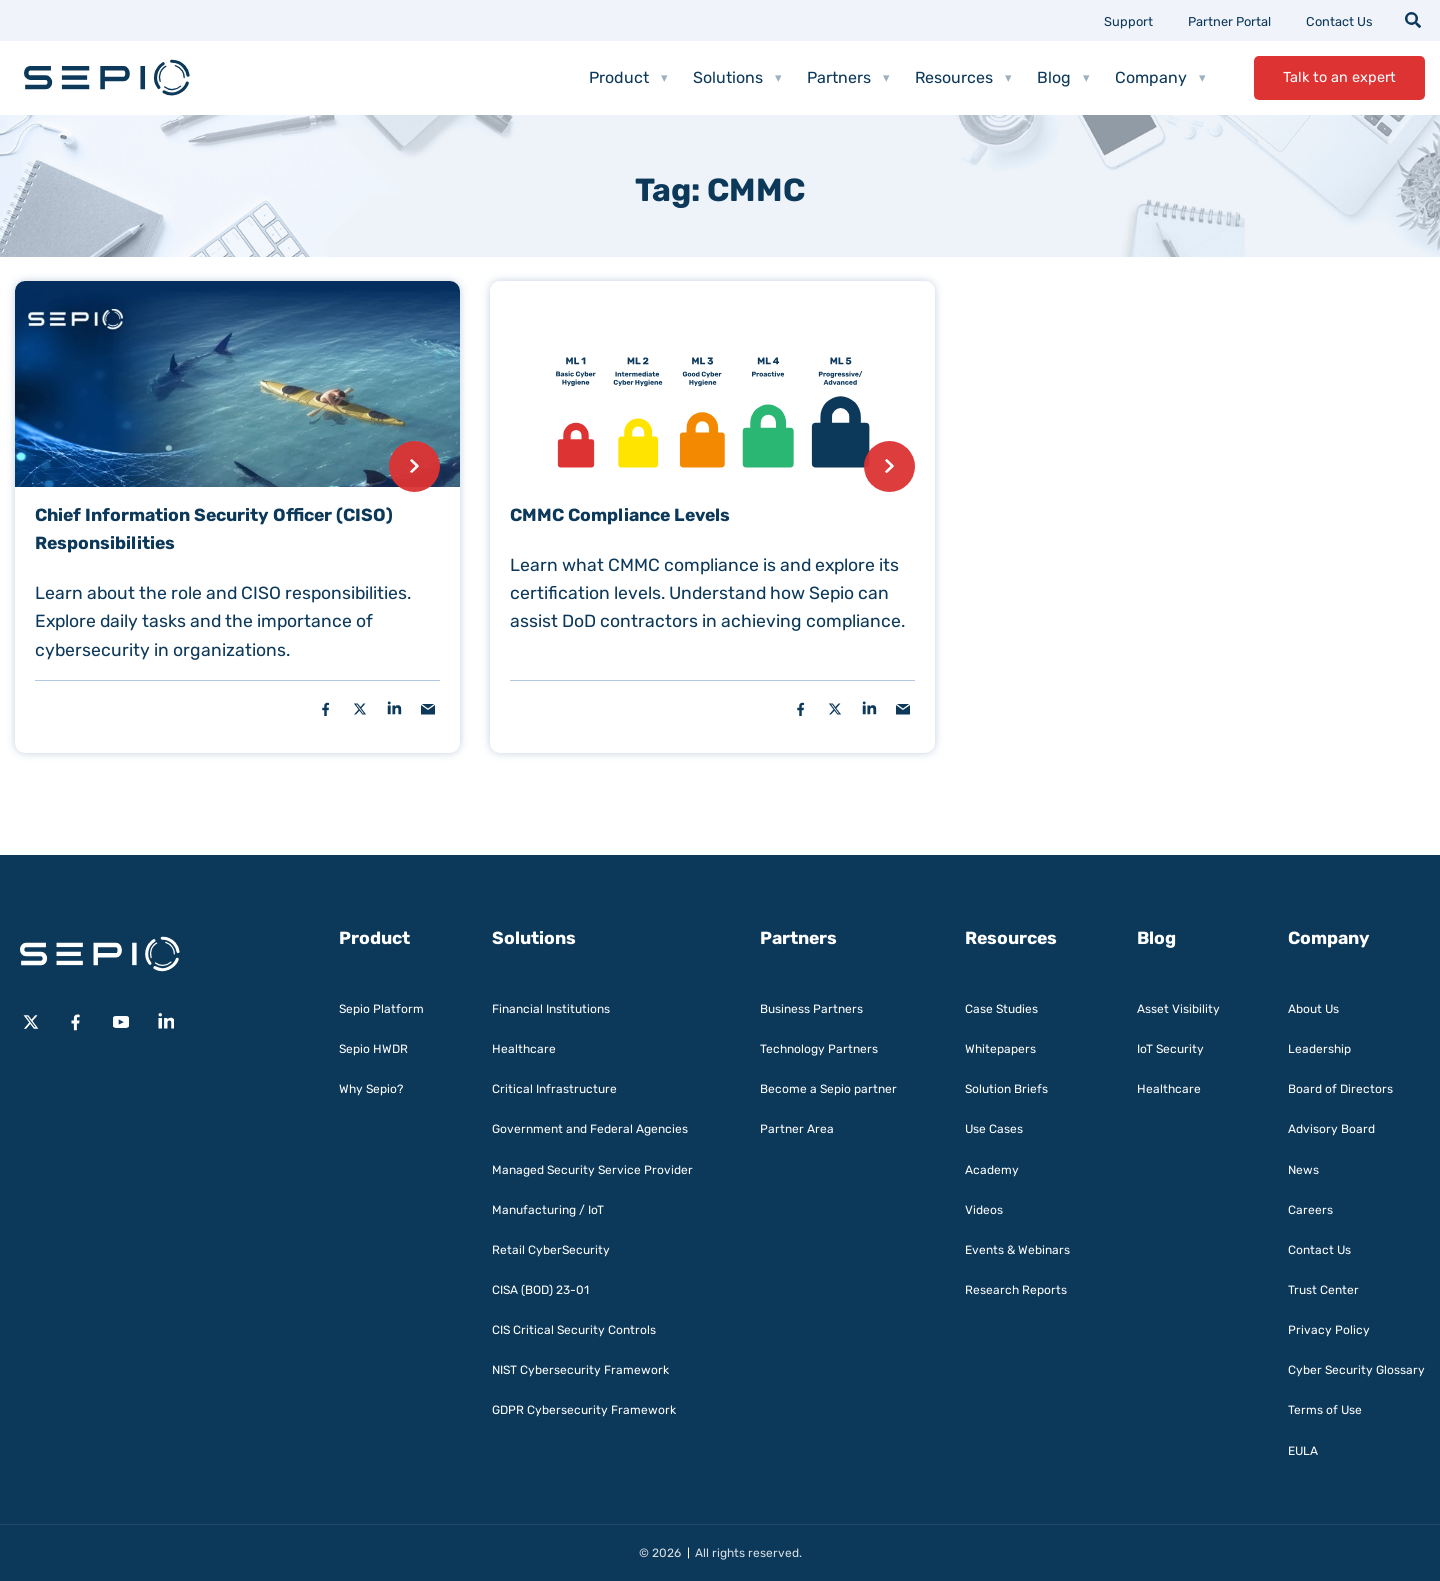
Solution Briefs (1006, 1089)
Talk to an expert (1339, 77)
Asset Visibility (1178, 1009)
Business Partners (811, 1009)
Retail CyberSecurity (551, 1250)
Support (1128, 21)
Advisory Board (1331, 1129)
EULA (1303, 1451)
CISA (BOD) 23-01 (540, 1290)
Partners (848, 78)
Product (628, 78)
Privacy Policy (1329, 1330)
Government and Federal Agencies (590, 1129)
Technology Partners (819, 1049)
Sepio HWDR (373, 1049)
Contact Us (1339, 21)
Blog (1063, 78)
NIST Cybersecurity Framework (580, 1370)
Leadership (1319, 1049)
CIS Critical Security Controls (574, 1330)
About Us (1313, 1009)
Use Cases (994, 1129)
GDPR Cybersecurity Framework (584, 1410)
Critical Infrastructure (554, 1089)
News (1303, 1170)
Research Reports (1016, 1290)
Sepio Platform (381, 1009)
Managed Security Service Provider (592, 1170)
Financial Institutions (551, 1009)
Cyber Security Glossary (1356, 1370)
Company (1160, 78)
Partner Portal (1229, 21)
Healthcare (524, 1049)
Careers (1310, 1210)
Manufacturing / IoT (548, 1210)
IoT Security (1170, 1049)
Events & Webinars (1017, 1250)
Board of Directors (1340, 1089)
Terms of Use (1325, 1410)
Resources (963, 78)
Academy (992, 1170)
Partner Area (797, 1129)
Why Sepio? (371, 1089)
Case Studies (1001, 1009)
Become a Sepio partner (828, 1089)
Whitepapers (1000, 1049)
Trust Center (1323, 1290)
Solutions (737, 78)
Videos (984, 1210)
